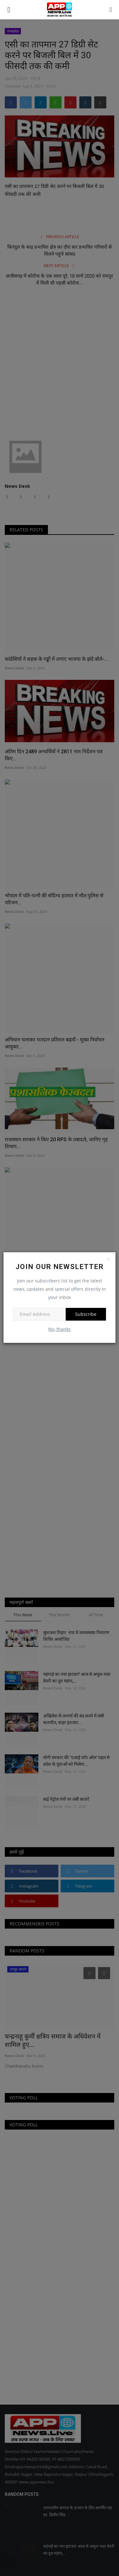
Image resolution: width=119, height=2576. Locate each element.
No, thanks (59, 1329)
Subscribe (85, 1314)
